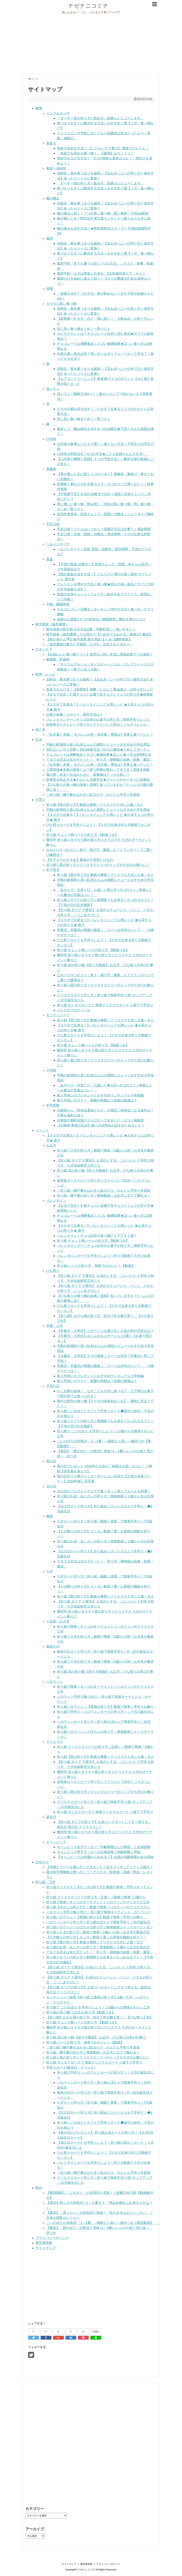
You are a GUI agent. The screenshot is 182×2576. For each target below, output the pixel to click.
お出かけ (42, 1862)
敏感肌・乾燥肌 (58, 659)
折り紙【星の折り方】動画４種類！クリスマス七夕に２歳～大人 (94, 805)
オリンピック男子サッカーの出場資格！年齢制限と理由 (98, 1852)
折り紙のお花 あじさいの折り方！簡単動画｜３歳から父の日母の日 (98, 1947)
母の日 (51, 1461)
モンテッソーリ (58, 1015)
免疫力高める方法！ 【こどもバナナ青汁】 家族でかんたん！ (103, 148)
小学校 (51, 1070)
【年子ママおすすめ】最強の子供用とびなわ (79, 860)
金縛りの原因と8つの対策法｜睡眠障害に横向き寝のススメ (101, 619)
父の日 (51, 1486)
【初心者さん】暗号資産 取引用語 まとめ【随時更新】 (89, 639)
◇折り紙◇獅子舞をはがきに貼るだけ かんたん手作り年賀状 (93, 795)
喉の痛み (53, 198)
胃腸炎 (51, 469)
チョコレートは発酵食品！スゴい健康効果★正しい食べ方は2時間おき (99, 754)
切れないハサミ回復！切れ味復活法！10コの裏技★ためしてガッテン (98, 749)
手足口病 (53, 524)
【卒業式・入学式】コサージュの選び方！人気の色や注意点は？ (105, 1331)
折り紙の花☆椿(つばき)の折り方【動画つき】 (80, 2012)
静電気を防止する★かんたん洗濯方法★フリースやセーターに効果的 (98, 780)
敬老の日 (53, 1646)
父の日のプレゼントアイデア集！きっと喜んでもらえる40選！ (104, 1491)
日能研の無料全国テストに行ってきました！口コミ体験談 (100, 1120)
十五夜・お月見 (58, 1621)
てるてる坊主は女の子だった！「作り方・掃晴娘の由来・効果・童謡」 (99, 759)
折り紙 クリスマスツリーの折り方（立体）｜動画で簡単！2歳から (96, 1897)
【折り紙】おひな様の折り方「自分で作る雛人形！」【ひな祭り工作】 (99, 2017)
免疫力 (51, 143)
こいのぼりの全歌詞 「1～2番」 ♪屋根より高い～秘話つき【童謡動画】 (103, 2223)
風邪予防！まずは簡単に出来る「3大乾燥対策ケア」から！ (101, 273)
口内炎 (51, 439)
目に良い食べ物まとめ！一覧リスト (83, 329)
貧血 (49, 559)
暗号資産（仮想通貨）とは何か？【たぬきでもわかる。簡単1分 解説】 (99, 634)
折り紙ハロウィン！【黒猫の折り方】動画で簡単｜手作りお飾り (107, 1707)
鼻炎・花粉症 (56, 168)
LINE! (95, 2331)
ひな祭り (53, 1271)
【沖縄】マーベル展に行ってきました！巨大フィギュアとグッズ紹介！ (99, 1867)
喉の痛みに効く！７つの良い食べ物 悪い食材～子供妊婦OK (103, 213)
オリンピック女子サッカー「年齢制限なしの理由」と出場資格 (103, 1847)
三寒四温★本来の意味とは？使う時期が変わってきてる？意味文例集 (98, 770)
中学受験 (53, 1105)
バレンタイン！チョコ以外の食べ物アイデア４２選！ (97, 1236)
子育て (40, 800)
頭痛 (49, 288)
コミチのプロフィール (73, 1010)
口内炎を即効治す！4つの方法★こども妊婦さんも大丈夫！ (103, 454)
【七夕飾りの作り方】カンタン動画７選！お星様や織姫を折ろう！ (96, 1937)
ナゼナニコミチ (88, 6)
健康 (38, 108)
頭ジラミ (53, 389)
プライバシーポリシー (52, 2238)
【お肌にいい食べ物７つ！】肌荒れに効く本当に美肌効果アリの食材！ (99, 654)
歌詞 (38, 2188)
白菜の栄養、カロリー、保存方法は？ (74, 714)
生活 (38, 739)
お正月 (51, 1145)
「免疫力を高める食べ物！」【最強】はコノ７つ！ (95, 153)
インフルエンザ (58, 113)
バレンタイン (56, 1200)
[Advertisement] (91, 45)
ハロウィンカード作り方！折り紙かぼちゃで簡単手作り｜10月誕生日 (98, 1922)
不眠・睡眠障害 (58, 604)
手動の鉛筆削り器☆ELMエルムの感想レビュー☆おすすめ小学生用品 (98, 744)
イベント (42, 1130)
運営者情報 (43, 2243)
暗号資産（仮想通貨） (52, 624)
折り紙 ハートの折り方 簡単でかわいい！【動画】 (96, 1266)
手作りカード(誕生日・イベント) (70, 2067)
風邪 (49, 238)
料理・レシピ (45, 674)
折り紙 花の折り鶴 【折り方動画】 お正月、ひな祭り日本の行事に (96, 2037)
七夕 (49, 1571)
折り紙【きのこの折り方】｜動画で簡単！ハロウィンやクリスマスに (98, 1907)
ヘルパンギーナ (58, 544)
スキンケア (43, 649)
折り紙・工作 (45, 1882)
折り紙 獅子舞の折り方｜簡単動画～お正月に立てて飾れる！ (103, 1195)
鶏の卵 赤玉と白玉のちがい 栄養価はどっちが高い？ (88, 775)
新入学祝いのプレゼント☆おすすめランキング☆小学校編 (100, 1095)
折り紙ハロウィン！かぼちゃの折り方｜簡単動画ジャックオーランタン (99, 1927)
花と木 (40, 729)
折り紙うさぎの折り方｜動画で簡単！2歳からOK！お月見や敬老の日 (98, 1932)
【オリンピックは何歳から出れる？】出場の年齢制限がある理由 (105, 1857)
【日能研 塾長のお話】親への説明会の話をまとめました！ (101, 1125)
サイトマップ (45, 2248)
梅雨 (49, 1516)
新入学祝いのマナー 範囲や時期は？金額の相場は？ (97, 1100)
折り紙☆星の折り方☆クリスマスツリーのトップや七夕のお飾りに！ (98, 865)
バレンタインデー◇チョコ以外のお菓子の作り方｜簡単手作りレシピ (98, 719)
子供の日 (53, 1386)
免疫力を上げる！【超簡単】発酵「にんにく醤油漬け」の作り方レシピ (99, 689)
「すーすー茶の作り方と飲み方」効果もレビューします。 (100, 118)
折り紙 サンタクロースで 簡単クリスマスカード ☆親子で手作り (105, 1005)
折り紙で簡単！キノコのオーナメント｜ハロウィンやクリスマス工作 (98, 1902)
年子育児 (53, 870)
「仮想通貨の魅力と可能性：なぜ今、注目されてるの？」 (89, 644)
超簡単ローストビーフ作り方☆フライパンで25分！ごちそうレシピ (98, 724)
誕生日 (51, 1817)
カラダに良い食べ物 (61, 303)
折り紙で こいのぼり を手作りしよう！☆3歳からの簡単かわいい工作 (98, 2007)
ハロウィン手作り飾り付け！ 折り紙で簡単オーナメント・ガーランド (98, 1912)
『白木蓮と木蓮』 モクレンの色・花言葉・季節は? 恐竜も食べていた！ (99, 734)
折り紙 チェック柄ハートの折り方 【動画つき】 (82, 835)
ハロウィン (54, 1681)
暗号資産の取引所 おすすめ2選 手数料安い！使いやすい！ (91, 629)
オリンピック (56, 1842)
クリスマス (54, 1742)
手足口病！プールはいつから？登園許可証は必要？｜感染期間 (103, 529)
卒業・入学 (54, 1326)
